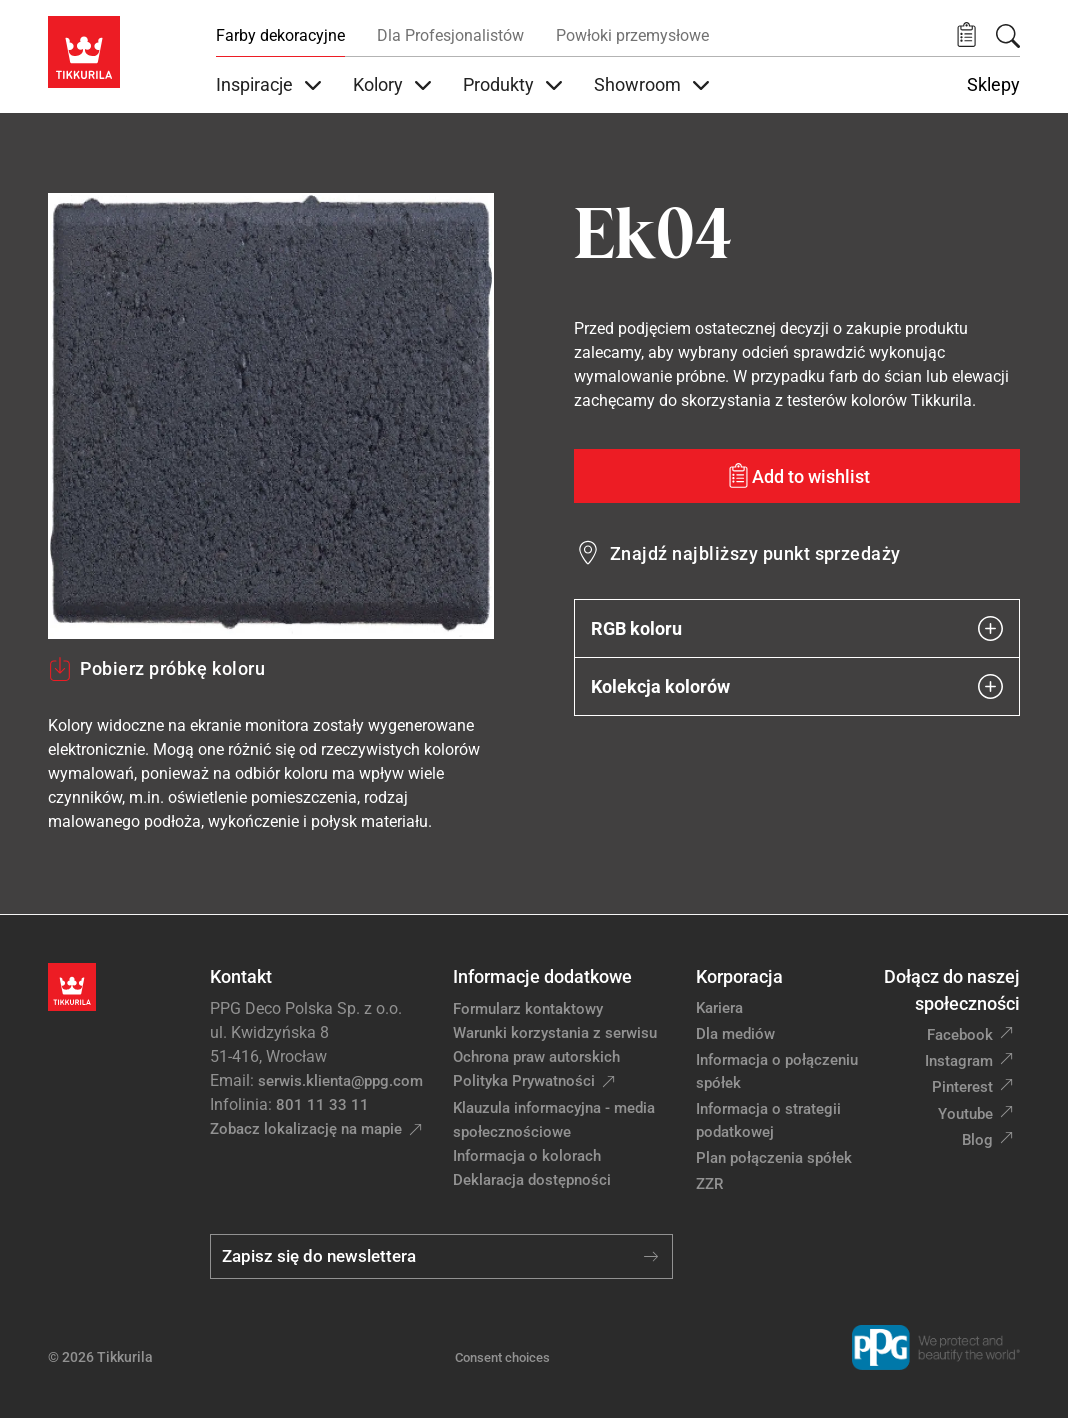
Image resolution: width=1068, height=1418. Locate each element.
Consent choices (502, 1357)
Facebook (960, 1035)
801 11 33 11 (322, 1105)
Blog (977, 1140)
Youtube (965, 1114)
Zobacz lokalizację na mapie (306, 1129)
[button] (966, 35)
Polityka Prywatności (524, 1081)
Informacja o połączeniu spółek (777, 1071)
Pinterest (962, 1087)
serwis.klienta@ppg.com (340, 1081)
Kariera (719, 1008)
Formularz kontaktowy (528, 1009)
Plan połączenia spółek (774, 1158)
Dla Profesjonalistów (450, 35)
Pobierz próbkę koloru (156, 669)
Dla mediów (735, 1034)
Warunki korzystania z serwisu (555, 1033)
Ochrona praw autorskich (536, 1057)
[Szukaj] (1008, 36)
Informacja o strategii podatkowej (768, 1120)
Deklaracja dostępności (532, 1180)
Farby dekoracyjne (280, 35)
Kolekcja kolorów (797, 686)
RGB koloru (797, 628)
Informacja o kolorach (527, 1156)
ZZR (709, 1184)
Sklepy (993, 85)
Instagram (959, 1061)
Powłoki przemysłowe (632, 35)
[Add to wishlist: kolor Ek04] (797, 476)
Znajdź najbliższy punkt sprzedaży (755, 553)
